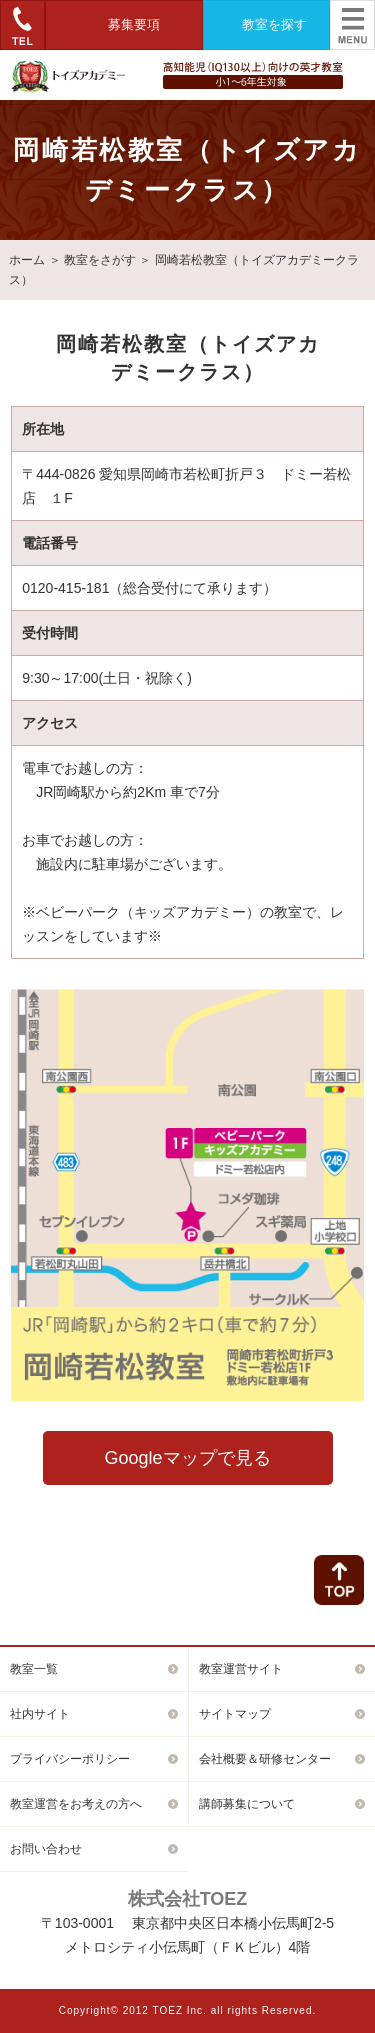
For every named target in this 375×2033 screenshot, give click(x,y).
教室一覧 (34, 1669)
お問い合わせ (46, 1849)
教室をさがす (100, 260)
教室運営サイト (241, 1669)
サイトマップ (235, 1714)
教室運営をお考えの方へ (76, 1804)
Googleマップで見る (187, 1458)
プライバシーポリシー (70, 1759)
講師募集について (247, 1804)
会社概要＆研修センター (265, 1759)
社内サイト (40, 1714)
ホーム (27, 260)
